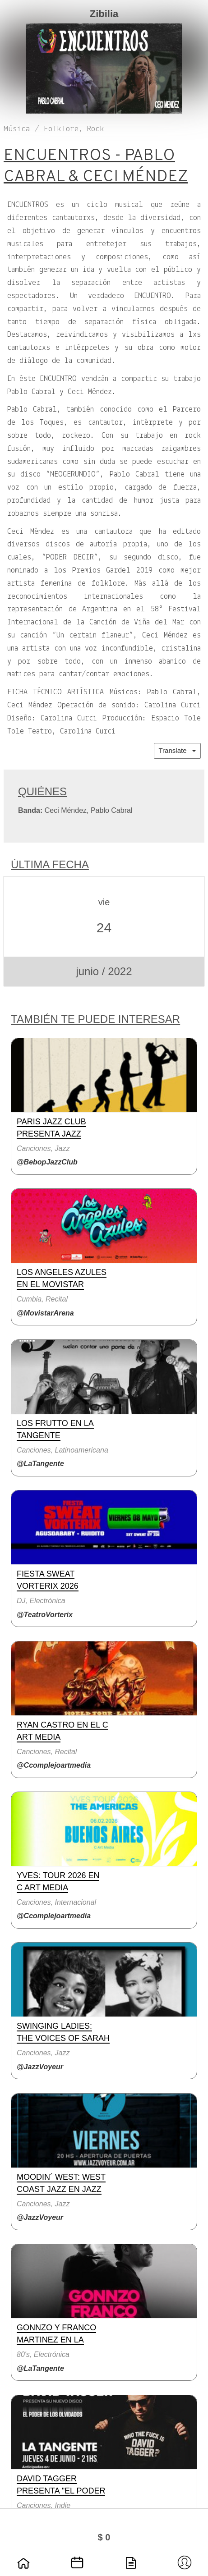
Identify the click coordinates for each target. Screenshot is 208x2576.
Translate (177, 750)
